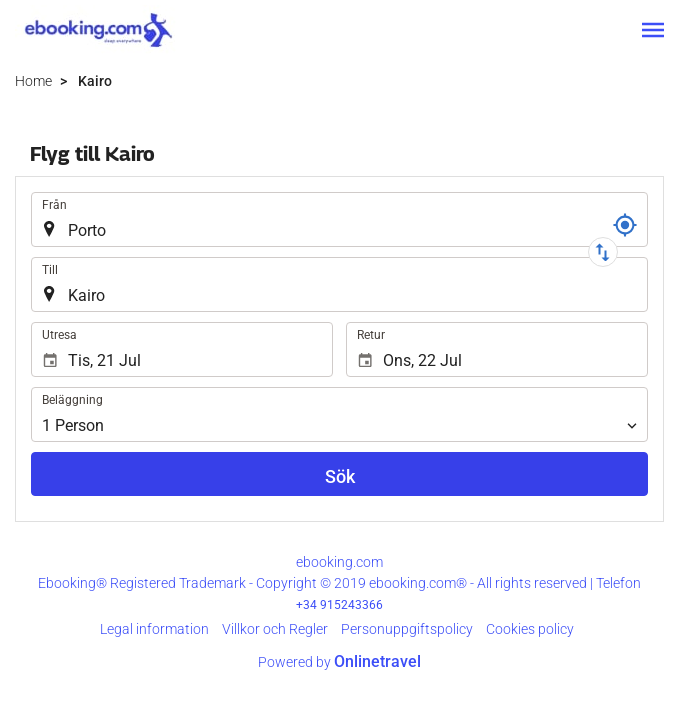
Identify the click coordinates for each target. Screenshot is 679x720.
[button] (653, 30)
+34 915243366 (339, 605)
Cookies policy (530, 629)
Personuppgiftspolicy (407, 629)
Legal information (154, 629)
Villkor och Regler (275, 629)
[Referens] (625, 225)
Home (33, 81)
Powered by (339, 662)
